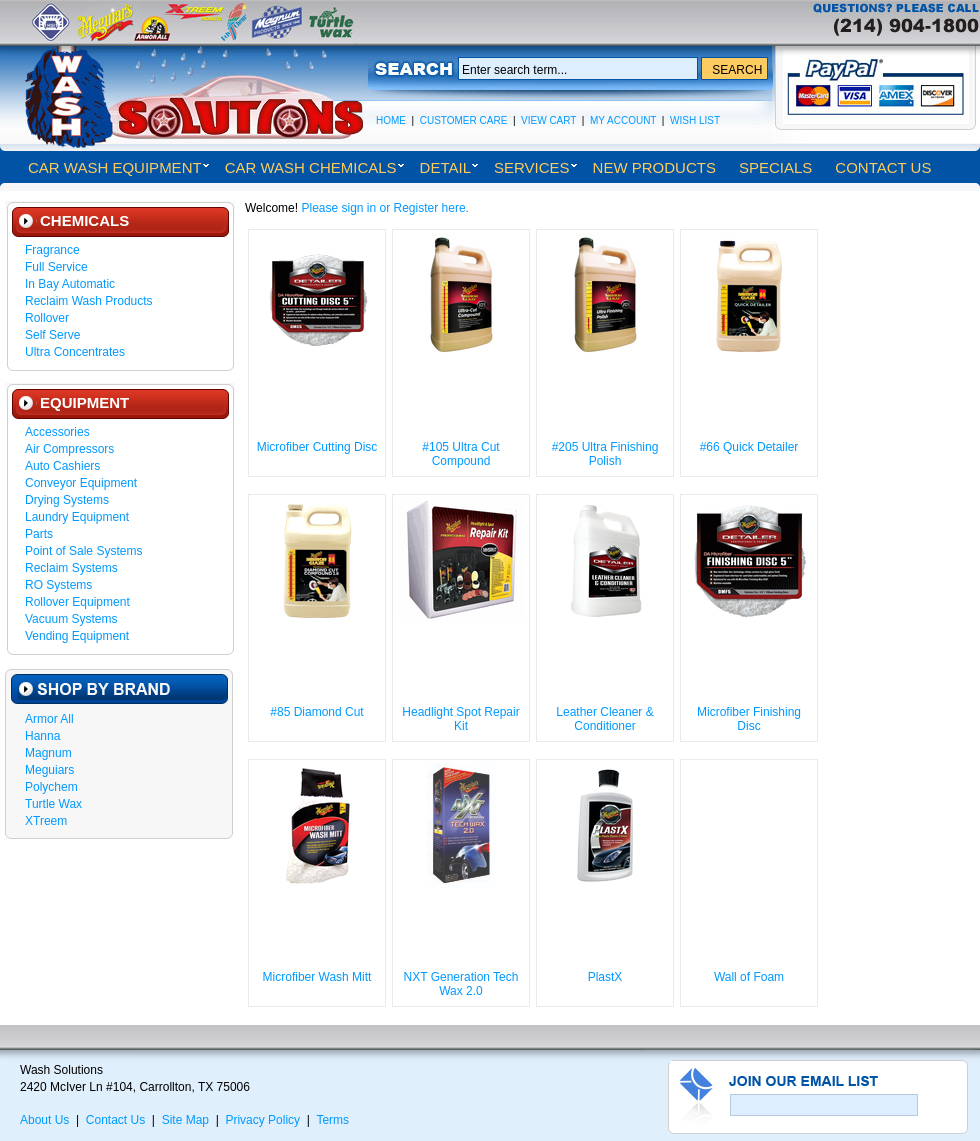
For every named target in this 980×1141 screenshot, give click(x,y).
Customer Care (464, 120)
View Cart (548, 120)
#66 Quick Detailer (749, 447)
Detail (445, 167)
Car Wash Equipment (115, 167)
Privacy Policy (262, 1120)
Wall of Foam (749, 977)
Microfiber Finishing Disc (749, 719)
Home (391, 120)
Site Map (185, 1120)
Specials (775, 167)
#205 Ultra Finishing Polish (605, 454)
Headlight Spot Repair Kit (460, 719)
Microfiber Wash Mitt (317, 977)
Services (532, 167)
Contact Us (883, 167)
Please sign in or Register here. (384, 208)
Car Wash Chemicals (311, 167)
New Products (654, 167)
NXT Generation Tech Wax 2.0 (461, 984)
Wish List (695, 120)
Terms (332, 1120)
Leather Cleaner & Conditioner (604, 719)
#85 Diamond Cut (316, 712)
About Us (44, 1120)
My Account (623, 120)
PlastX (605, 977)
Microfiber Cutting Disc (317, 447)
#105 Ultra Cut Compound (460, 454)
